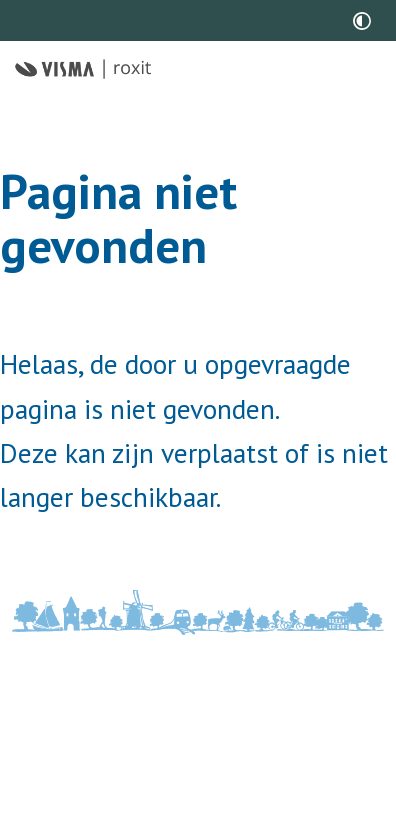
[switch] (362, 20)
